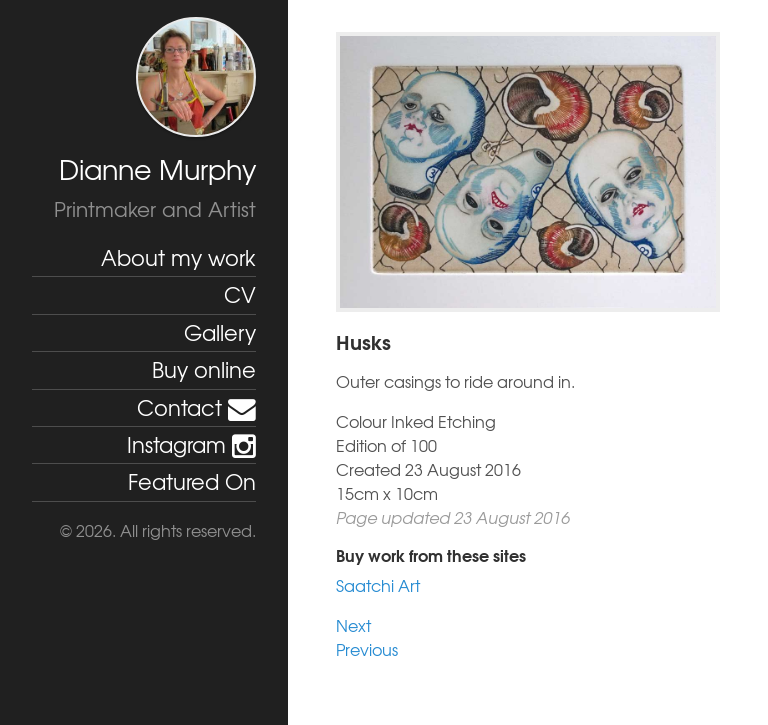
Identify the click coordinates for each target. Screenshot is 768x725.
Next (353, 625)
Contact (196, 407)
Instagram (191, 444)
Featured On (192, 481)
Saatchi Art (378, 585)
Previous (367, 649)
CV (240, 294)
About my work (178, 257)
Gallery (220, 332)
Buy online (204, 369)
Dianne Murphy (157, 169)
